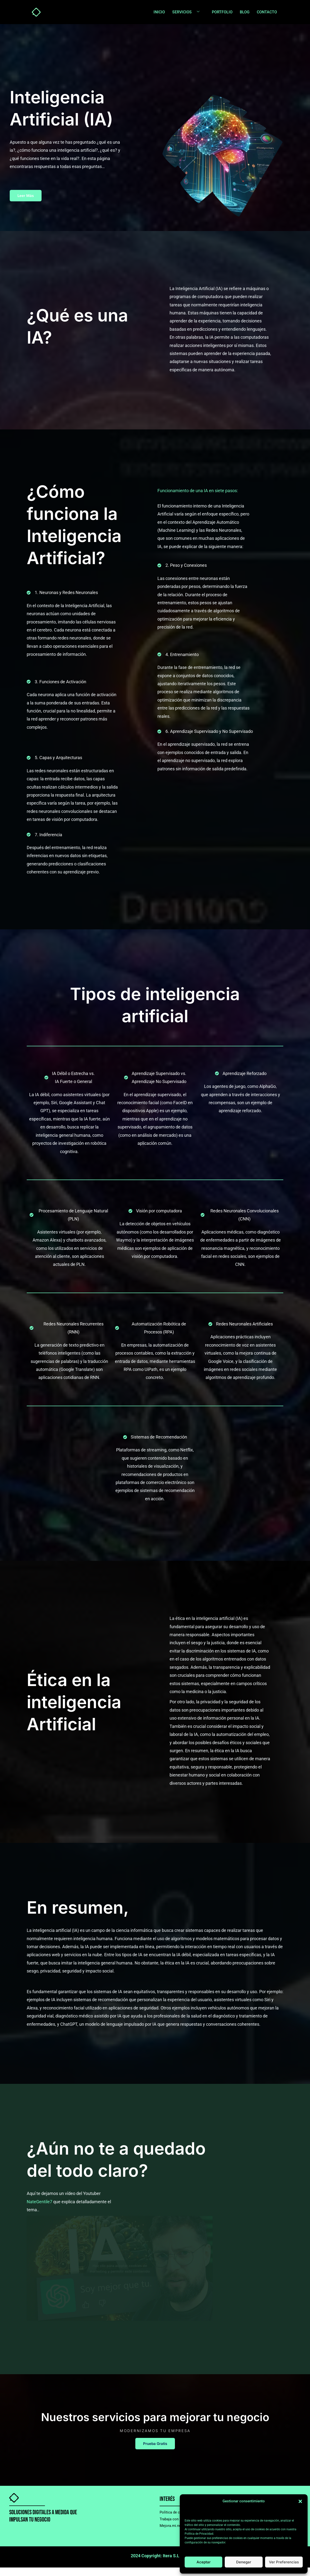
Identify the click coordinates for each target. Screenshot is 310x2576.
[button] (300, 2501)
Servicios (187, 12)
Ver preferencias (284, 2562)
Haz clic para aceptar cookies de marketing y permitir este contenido (120, 2268)
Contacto (267, 12)
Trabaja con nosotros (177, 2519)
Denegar (243, 2562)
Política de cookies (175, 2512)
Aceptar (204, 2562)
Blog (245, 12)
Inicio (159, 12)
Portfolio (222, 12)
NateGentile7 (39, 2201)
